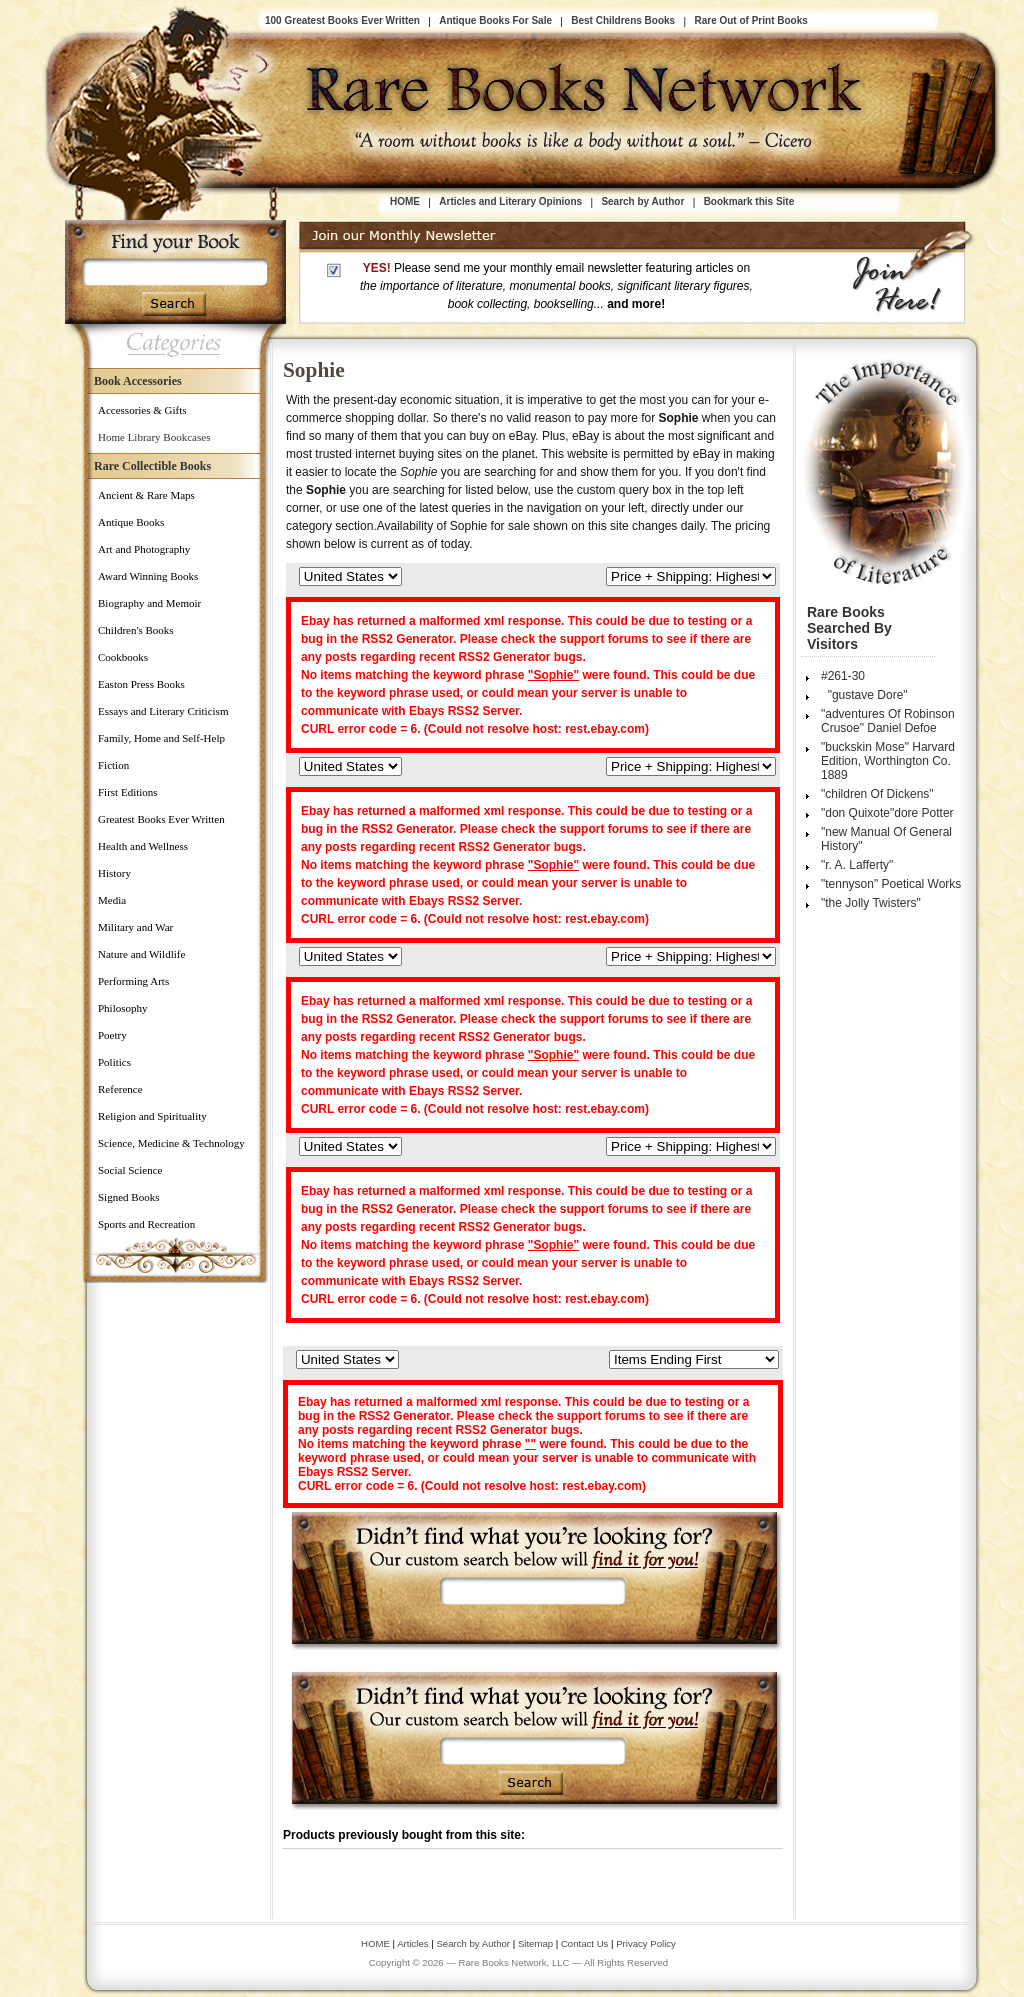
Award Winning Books (148, 576)
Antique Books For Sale (495, 20)
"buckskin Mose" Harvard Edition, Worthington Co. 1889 (888, 761)
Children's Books (136, 630)
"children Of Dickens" (877, 794)
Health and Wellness (143, 846)
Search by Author (642, 201)
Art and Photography (144, 549)
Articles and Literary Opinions (510, 201)
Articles (412, 1943)
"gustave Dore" (864, 695)
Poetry (112, 1035)
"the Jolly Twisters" (871, 903)
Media (112, 900)
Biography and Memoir (149, 603)
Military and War (135, 927)
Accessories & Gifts (142, 410)
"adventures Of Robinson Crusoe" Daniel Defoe (888, 721)
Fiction (113, 765)
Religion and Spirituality (152, 1116)
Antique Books (131, 522)
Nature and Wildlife (141, 954)
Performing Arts (133, 981)
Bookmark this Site (749, 201)
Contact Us (586, 1943)
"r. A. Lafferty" (857, 865)
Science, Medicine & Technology (171, 1143)
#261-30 (843, 676)
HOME (405, 201)
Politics (114, 1062)
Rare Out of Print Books (750, 20)
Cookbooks (123, 657)
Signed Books (128, 1197)
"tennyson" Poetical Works (891, 884)
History (114, 873)
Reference (120, 1089)
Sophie (314, 370)
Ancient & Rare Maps (146, 495)
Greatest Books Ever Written (161, 819)
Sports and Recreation (146, 1224)
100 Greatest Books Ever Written (342, 20)
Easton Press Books (141, 684)
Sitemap (535, 1943)
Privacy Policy (646, 1943)
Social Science (130, 1170)
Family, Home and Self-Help (161, 738)
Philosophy (123, 1008)
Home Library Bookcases (154, 437)
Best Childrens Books (623, 20)
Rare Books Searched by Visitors (849, 628)
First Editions (128, 792)
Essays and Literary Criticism (163, 711)
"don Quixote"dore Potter (887, 813)
